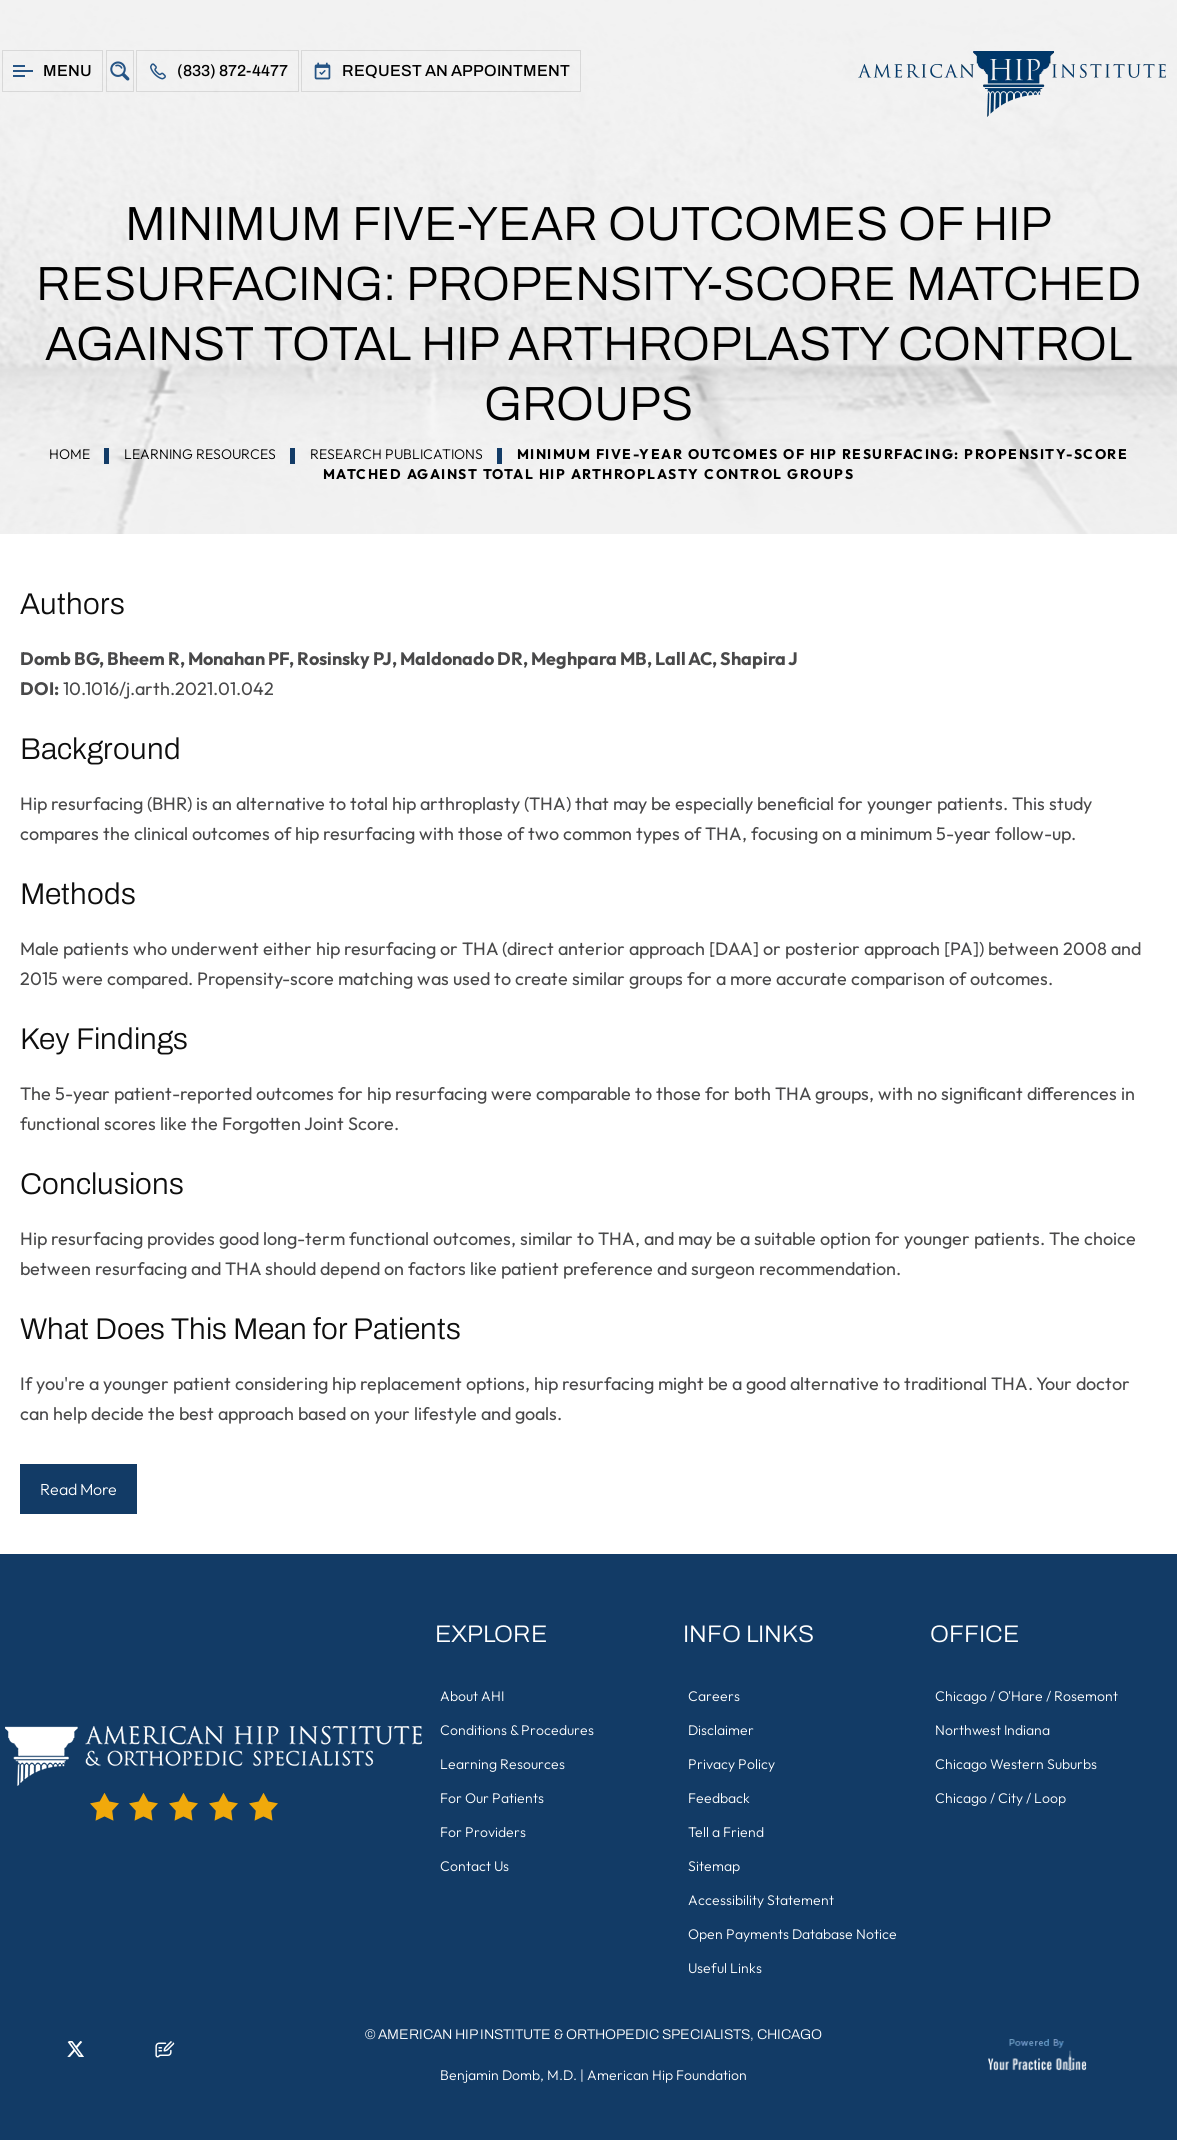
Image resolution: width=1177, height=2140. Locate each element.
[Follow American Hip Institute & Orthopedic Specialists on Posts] (165, 2055)
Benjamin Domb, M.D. (508, 2075)
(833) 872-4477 (232, 70)
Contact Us (474, 1866)
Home (69, 454)
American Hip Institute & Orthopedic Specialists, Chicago (600, 2034)
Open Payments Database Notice (792, 1934)
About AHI (472, 1696)
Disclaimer (721, 1730)
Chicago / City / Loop (1000, 1798)
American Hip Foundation (667, 2075)
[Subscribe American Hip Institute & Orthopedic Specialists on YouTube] (135, 2055)
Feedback (719, 1798)
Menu (67, 70)
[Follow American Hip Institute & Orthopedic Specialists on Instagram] (105, 2055)
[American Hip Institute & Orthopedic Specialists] (1002, 83)
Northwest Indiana (992, 1730)
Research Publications (396, 454)
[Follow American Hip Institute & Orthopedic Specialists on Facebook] (15, 2055)
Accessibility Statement (761, 1900)
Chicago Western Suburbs (1016, 1764)
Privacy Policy (731, 1764)
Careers (714, 1696)
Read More (78, 1489)
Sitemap (714, 1866)
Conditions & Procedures (517, 1730)
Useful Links (725, 1968)
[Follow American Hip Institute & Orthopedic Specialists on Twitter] (75, 2055)
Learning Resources (200, 454)
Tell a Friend (726, 1832)
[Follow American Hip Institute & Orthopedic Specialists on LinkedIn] (45, 2055)
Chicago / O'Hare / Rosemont (1026, 1696)
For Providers (483, 1832)
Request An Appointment (456, 70)
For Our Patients (492, 1798)
